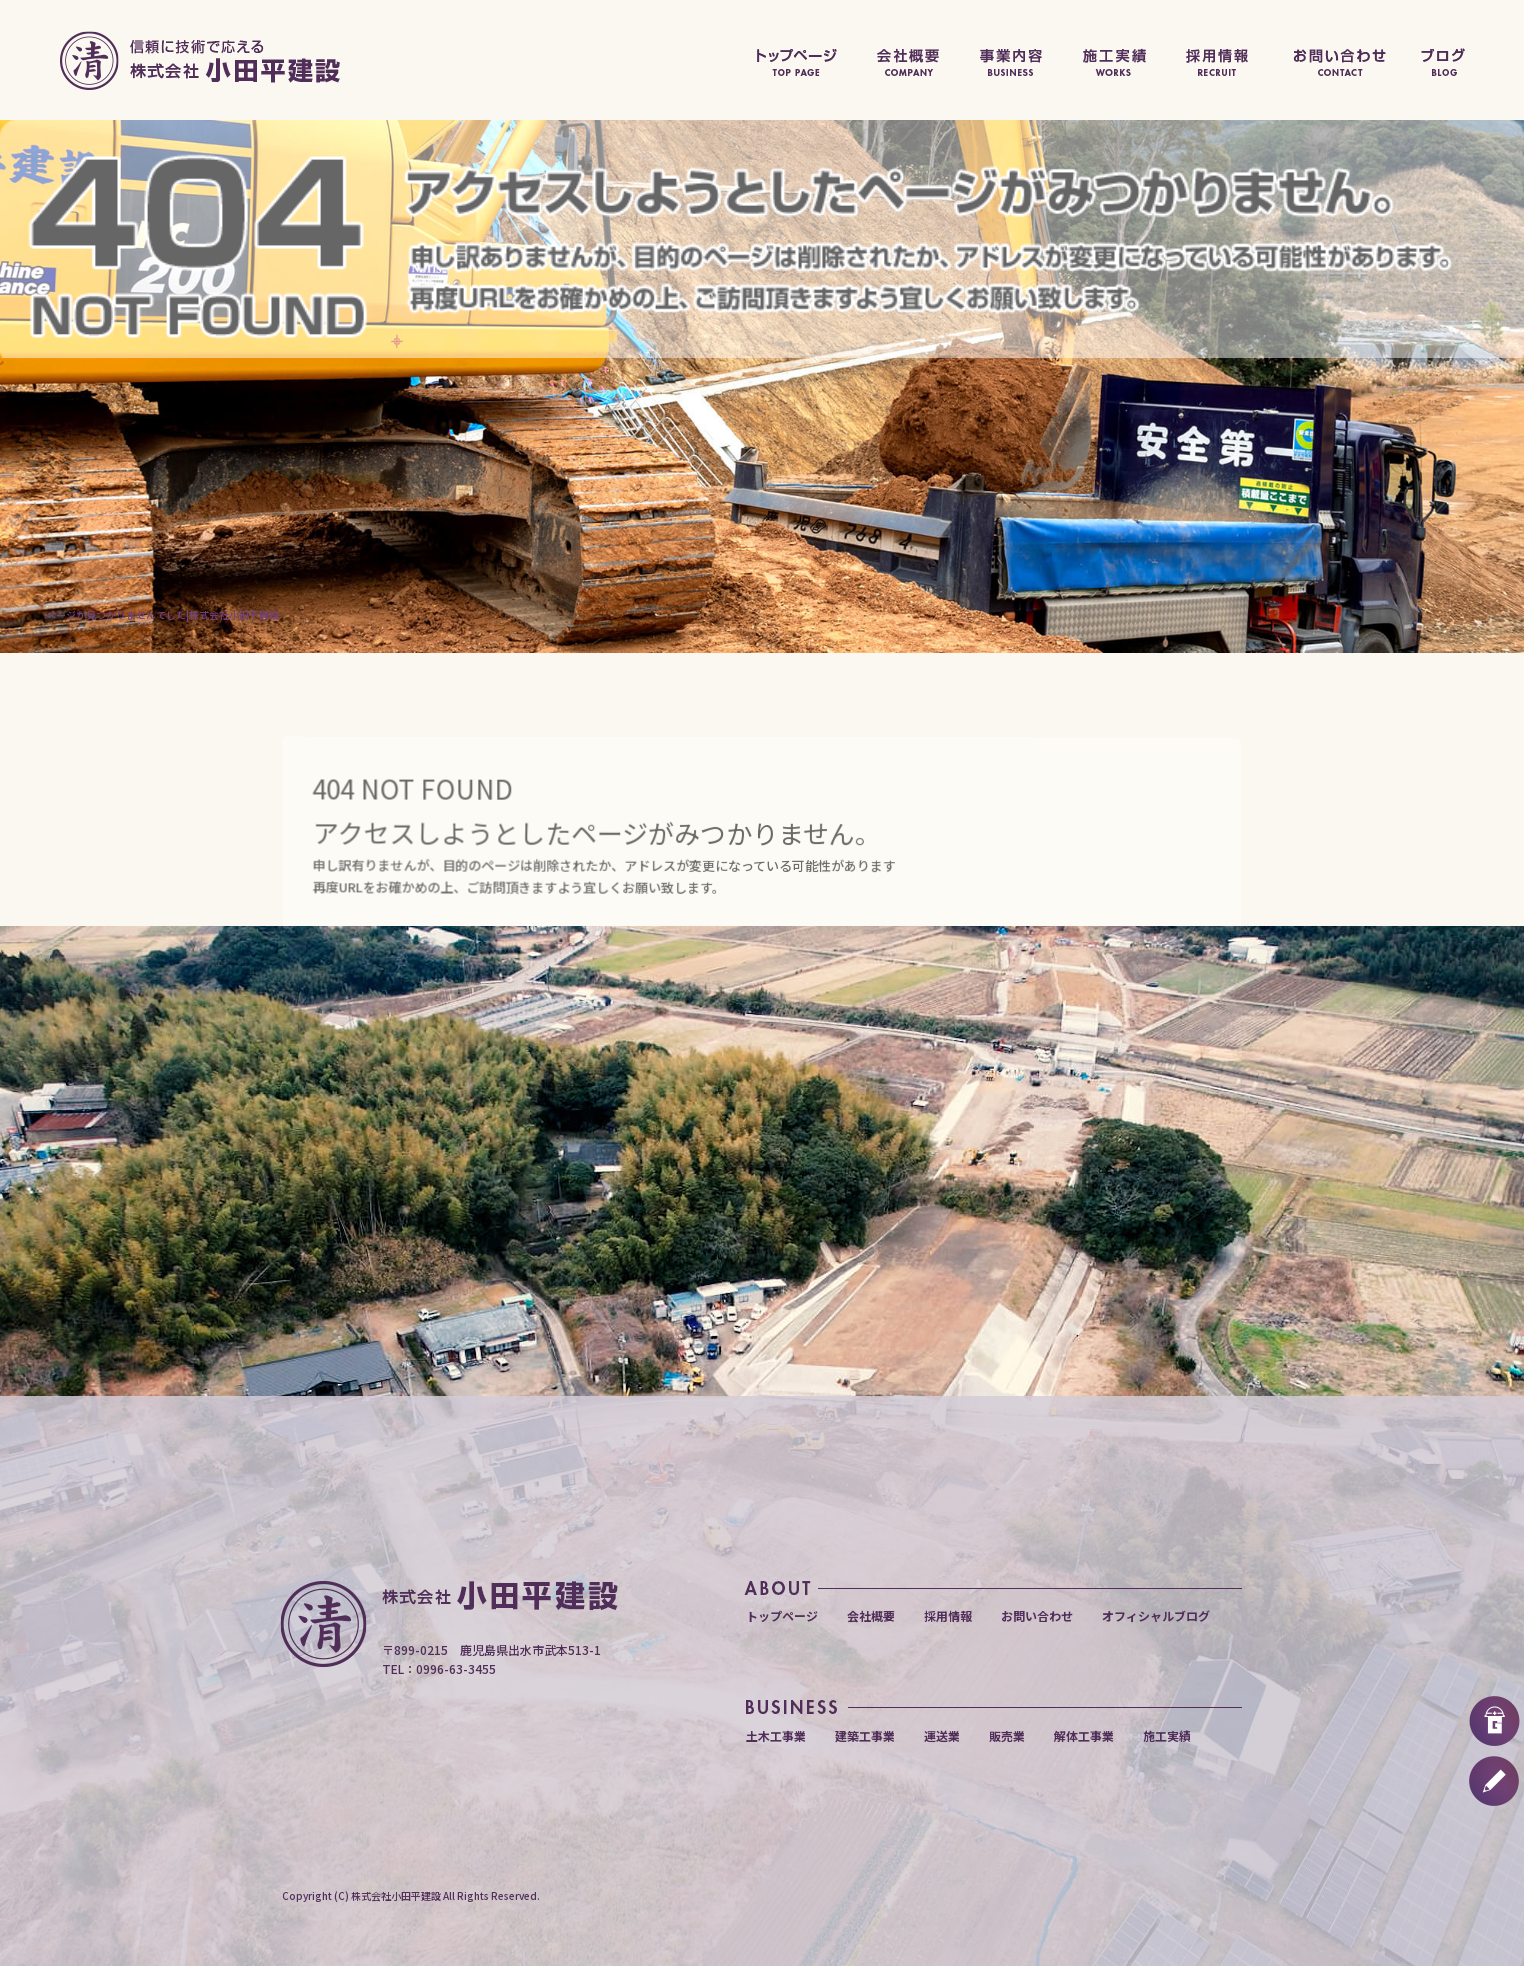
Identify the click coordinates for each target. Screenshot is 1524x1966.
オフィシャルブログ (1464, 60)
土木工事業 (776, 1735)
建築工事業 (865, 1735)
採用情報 (1221, 60)
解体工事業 (1084, 1735)
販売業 (1007, 1735)
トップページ (794, 60)
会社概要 (906, 60)
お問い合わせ (1339, 60)
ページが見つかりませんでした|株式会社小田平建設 (162, 614)
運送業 (942, 1735)
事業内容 (1011, 60)
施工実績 (1116, 60)
